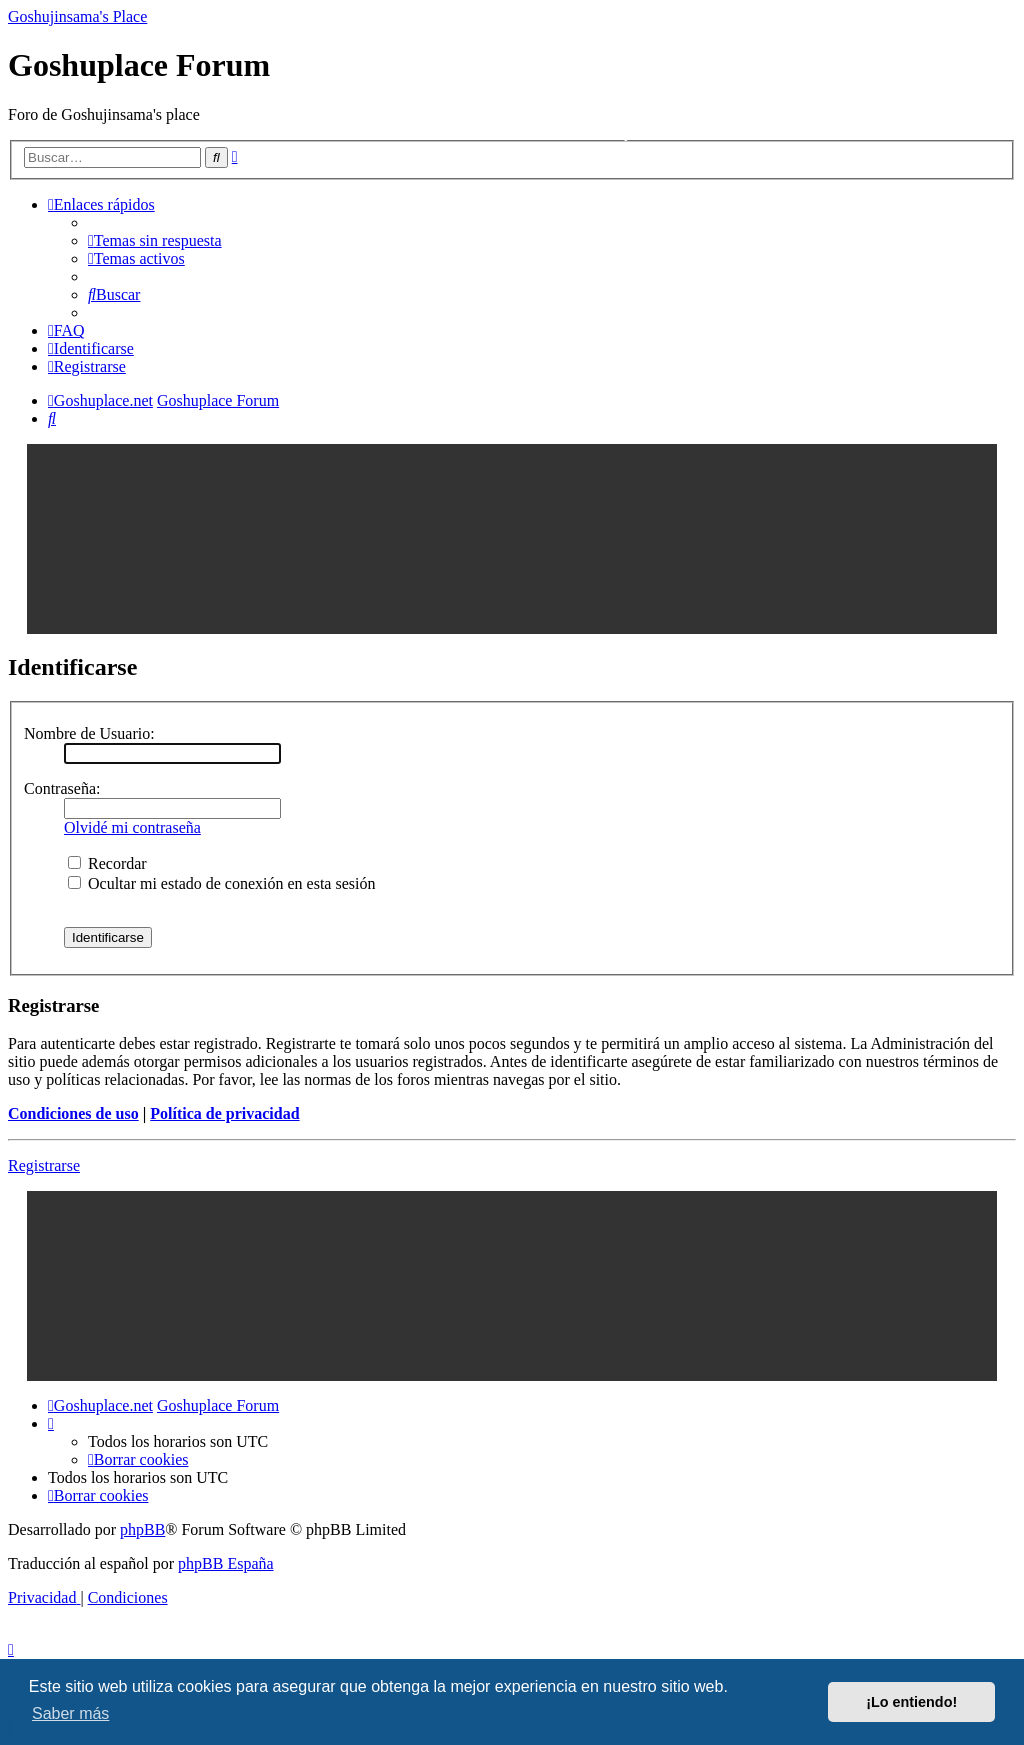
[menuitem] (155, 240)
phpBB (142, 1529)
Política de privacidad (224, 1113)
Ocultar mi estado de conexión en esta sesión (221, 883)
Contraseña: (62, 788)
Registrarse (44, 1165)
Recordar (107, 863)
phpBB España (226, 1563)
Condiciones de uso (73, 1113)
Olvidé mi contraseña (132, 827)
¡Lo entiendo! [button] (911, 1702)
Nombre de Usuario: (89, 733)
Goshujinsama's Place (77, 16)
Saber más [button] (70, 1713)
